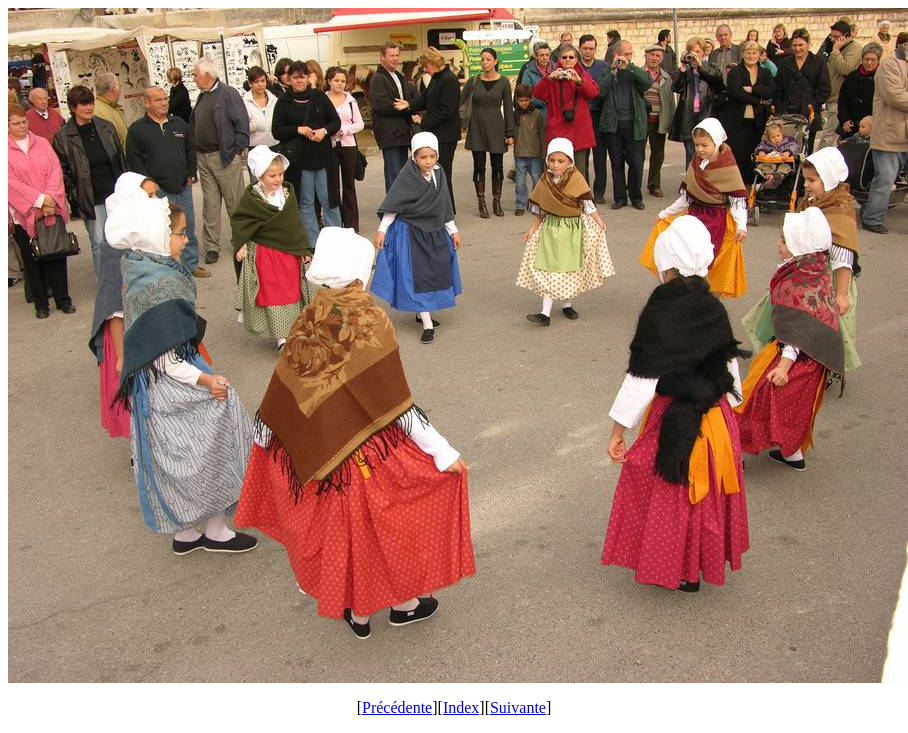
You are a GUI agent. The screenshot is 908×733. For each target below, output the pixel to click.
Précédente (397, 707)
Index (461, 707)
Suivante (518, 707)
